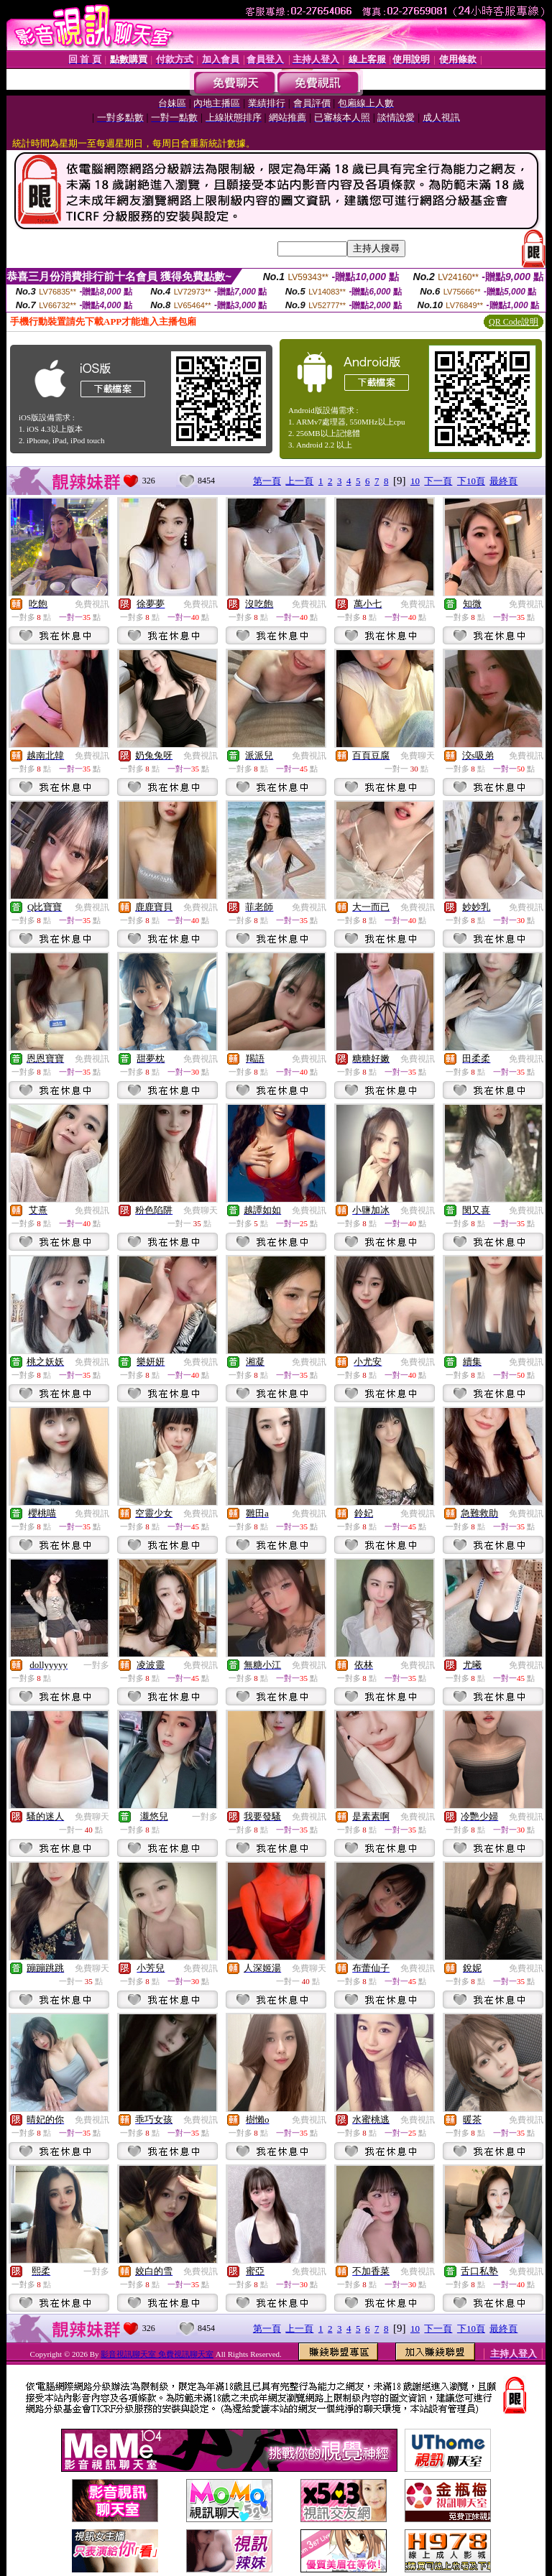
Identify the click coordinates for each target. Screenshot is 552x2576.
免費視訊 (92, 604)
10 (415, 481)
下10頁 (471, 481)
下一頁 (438, 481)
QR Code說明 (513, 322)
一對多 (96, 1665)
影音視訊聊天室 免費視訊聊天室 (157, 2354)
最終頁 (503, 481)
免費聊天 (417, 756)
